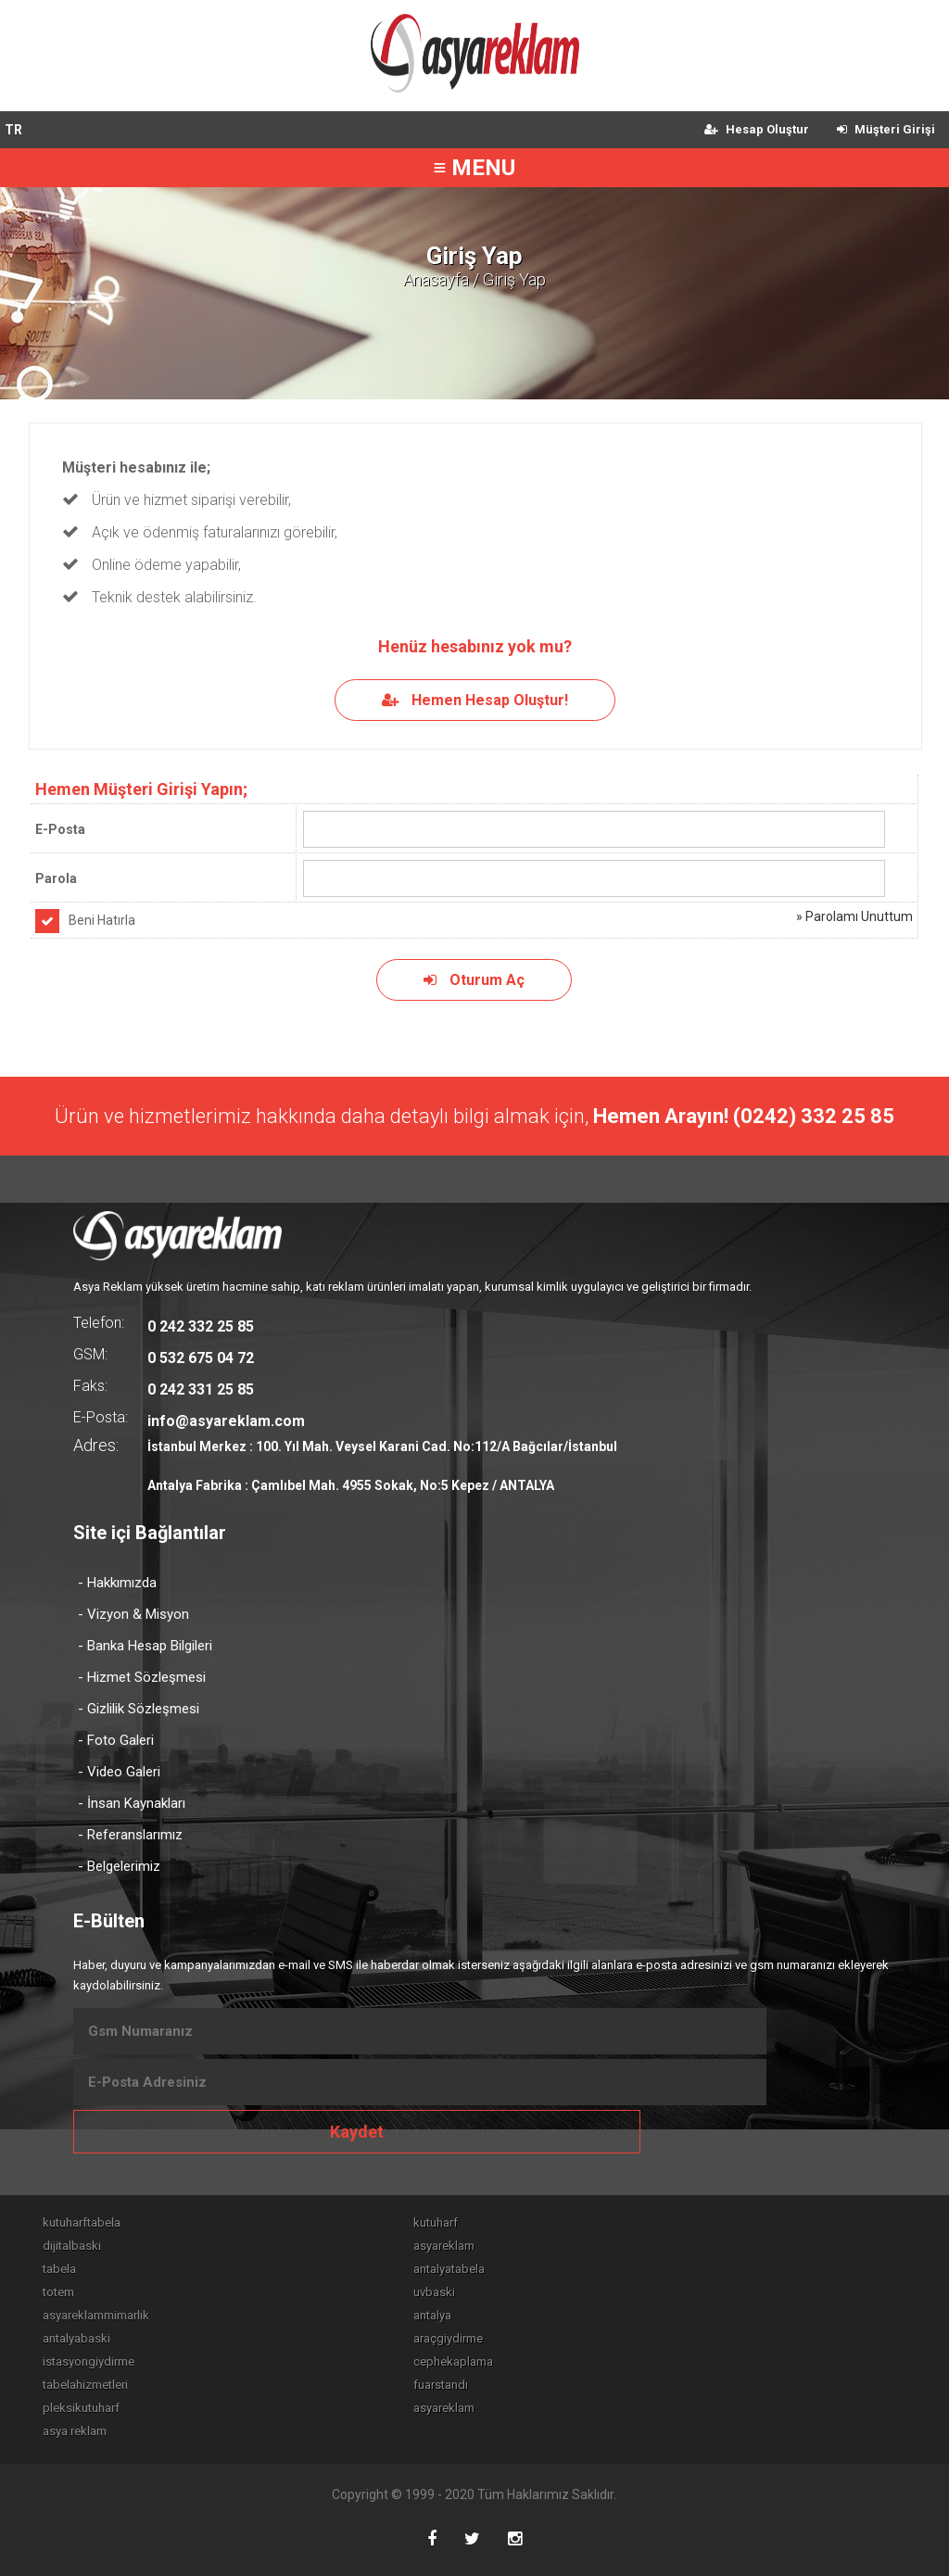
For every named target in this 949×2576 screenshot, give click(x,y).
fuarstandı (440, 2385)
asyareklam (443, 2246)
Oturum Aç (474, 980)
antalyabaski (76, 2338)
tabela (59, 2269)
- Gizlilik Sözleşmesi (138, 1708)
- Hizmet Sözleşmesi (142, 1677)
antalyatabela (449, 2269)
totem (58, 2292)
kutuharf (435, 2222)
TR (13, 129)
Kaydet (357, 2131)
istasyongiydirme (88, 2361)
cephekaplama (453, 2361)
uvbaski (434, 2292)
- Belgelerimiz (119, 1866)
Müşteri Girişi (886, 129)
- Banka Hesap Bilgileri (145, 1645)
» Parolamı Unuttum (854, 916)
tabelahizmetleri (85, 2385)
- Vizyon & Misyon (133, 1614)
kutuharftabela (81, 2222)
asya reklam (75, 2431)
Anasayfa (436, 279)
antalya (432, 2315)
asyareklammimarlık (96, 2315)
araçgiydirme (448, 2338)
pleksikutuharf (81, 2408)
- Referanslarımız (130, 1834)
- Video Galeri (119, 1771)
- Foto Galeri (116, 1740)
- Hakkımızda (117, 1582)
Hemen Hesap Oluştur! (475, 700)
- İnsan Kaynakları (131, 1803)
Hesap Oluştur (756, 129)
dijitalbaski (72, 2246)
